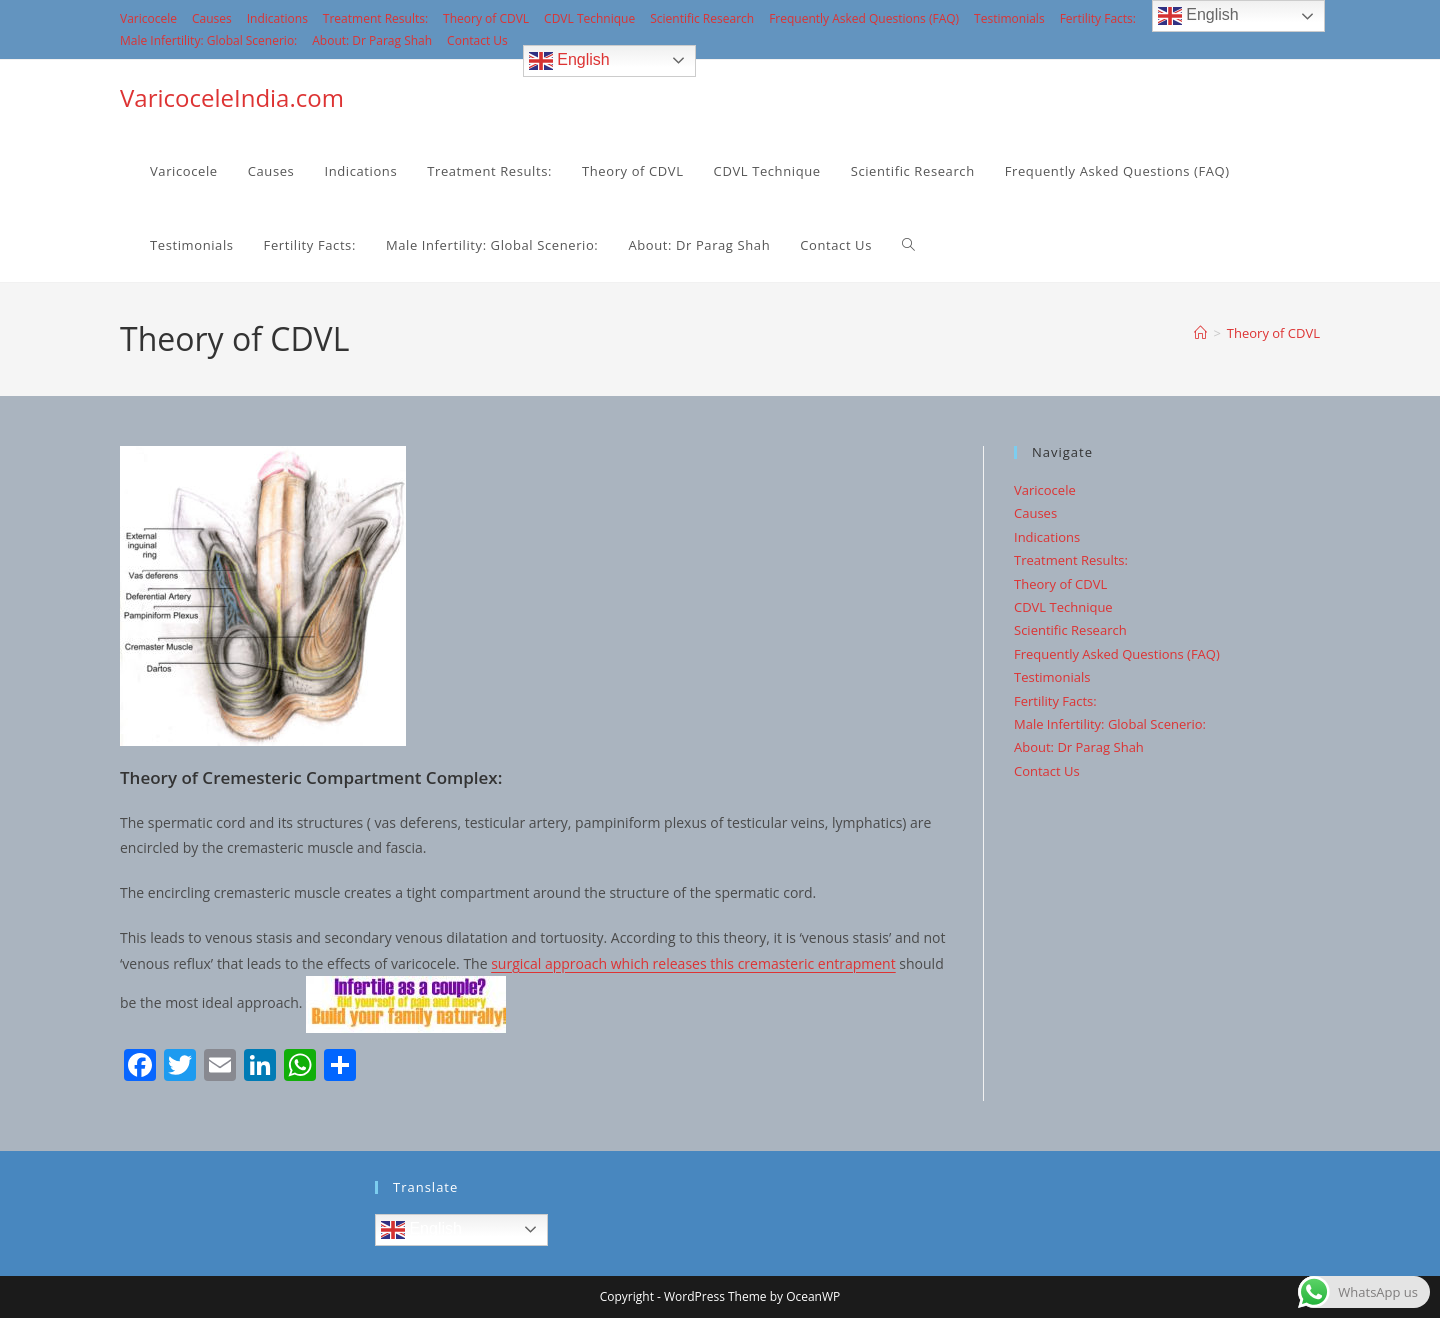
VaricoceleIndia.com (232, 97)
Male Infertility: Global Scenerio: (208, 40)
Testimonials (1009, 18)
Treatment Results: (375, 18)
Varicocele (148, 18)
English (569, 61)
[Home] (1200, 333)
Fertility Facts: (1098, 18)
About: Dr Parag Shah (372, 40)
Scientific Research (702, 18)
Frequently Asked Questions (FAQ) (864, 18)
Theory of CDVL (486, 18)
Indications (277, 18)
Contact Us (477, 40)
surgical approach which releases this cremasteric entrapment (693, 963)
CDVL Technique (589, 18)
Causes (212, 18)
